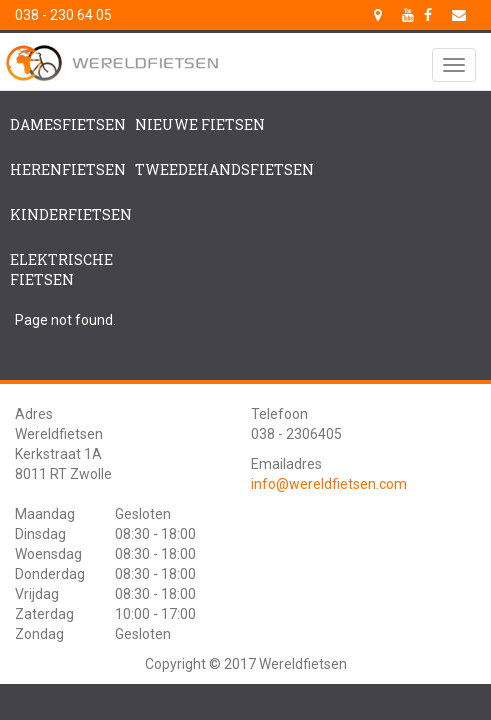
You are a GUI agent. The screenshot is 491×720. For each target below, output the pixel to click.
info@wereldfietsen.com (329, 484)
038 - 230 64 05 (63, 15)
